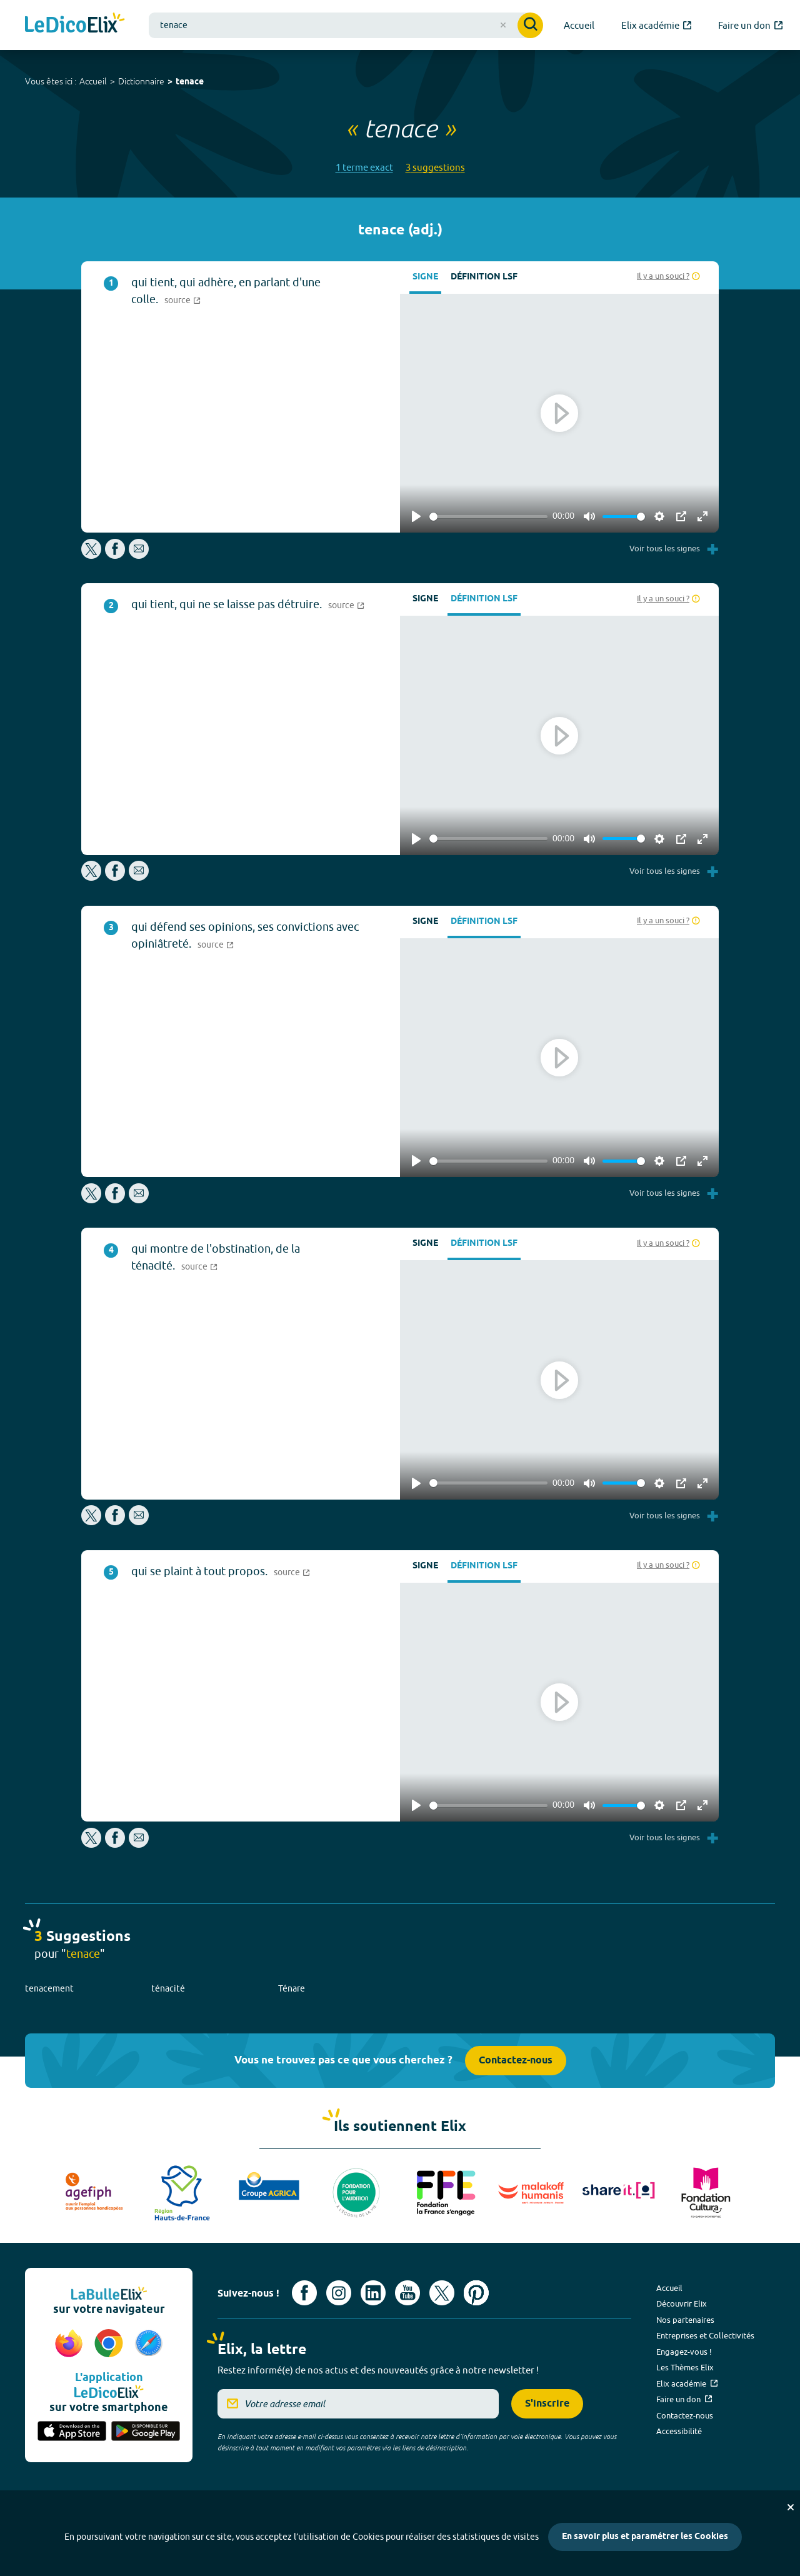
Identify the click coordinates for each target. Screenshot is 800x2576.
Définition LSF (484, 277)
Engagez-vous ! (684, 2352)
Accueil (93, 81)
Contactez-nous (515, 2060)
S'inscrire (547, 2403)
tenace (190, 82)
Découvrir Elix (681, 2303)
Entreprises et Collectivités (705, 2335)
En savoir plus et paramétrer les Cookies (645, 2537)
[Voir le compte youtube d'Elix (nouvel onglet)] (407, 2292)
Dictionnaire (141, 81)
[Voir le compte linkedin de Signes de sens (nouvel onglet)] (373, 2292)
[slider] (488, 517)
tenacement (49, 1988)
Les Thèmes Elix (685, 2367)
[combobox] (346, 25)
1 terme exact (364, 167)
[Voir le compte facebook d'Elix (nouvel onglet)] (304, 2292)
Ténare (291, 1988)
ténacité (168, 1988)
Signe (425, 277)
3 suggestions (435, 167)
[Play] (416, 516)
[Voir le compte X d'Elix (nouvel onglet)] (441, 2292)
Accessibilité (679, 2431)
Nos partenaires (685, 2320)
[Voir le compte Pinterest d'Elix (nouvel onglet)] (476, 2292)
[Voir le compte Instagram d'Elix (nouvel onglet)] (338, 2292)
